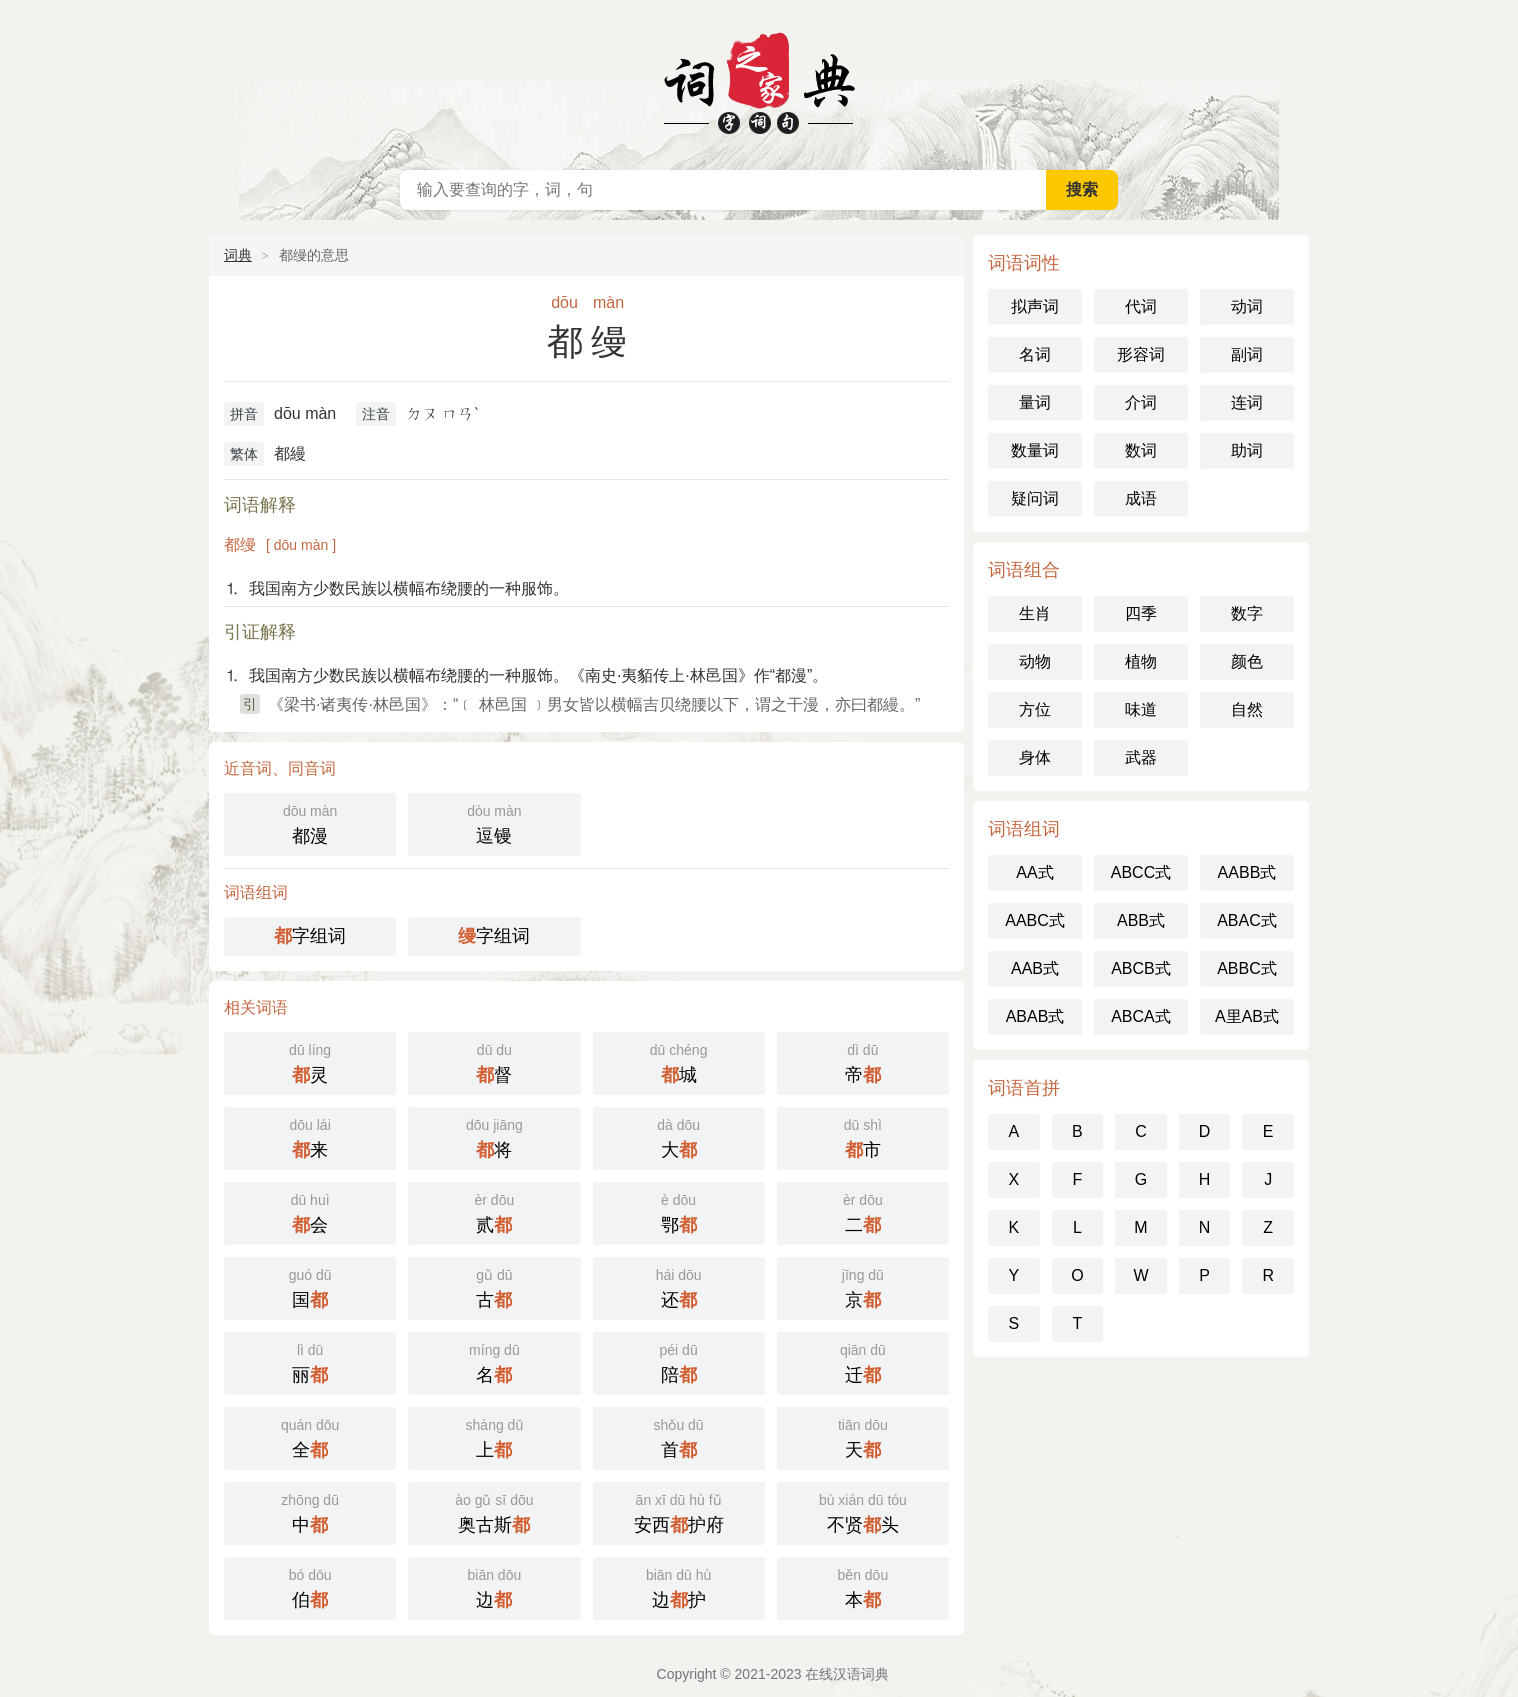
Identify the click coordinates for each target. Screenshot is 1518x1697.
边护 (679, 1586)
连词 (1247, 402)
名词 (1035, 354)
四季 (1141, 613)
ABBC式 (1247, 968)
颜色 (1247, 661)
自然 (1247, 709)
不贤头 (863, 1511)
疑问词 (1035, 498)
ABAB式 (1035, 1016)
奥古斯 (494, 1511)
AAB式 (1035, 968)
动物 (1035, 661)
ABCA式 (1141, 1016)
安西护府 (679, 1511)
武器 (1141, 757)
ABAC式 (1247, 920)
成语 (1141, 498)
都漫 (310, 822)
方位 (1035, 709)
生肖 (1035, 613)
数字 (1247, 613)
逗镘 (494, 822)
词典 (238, 255)
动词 (1247, 306)
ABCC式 (1141, 872)
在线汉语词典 (759, 80)
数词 (1141, 450)
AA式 (1034, 872)
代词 (1141, 306)
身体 (1035, 757)
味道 (1141, 709)
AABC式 (1035, 920)
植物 (1141, 661)
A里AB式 (1247, 1016)
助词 (1247, 450)
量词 (1035, 402)
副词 (1247, 354)
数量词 (1035, 450)
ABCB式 (1141, 968)
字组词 (310, 936)
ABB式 (1141, 920)
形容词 (1141, 354)
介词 (1141, 402)
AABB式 (1247, 872)
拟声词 (1035, 306)
